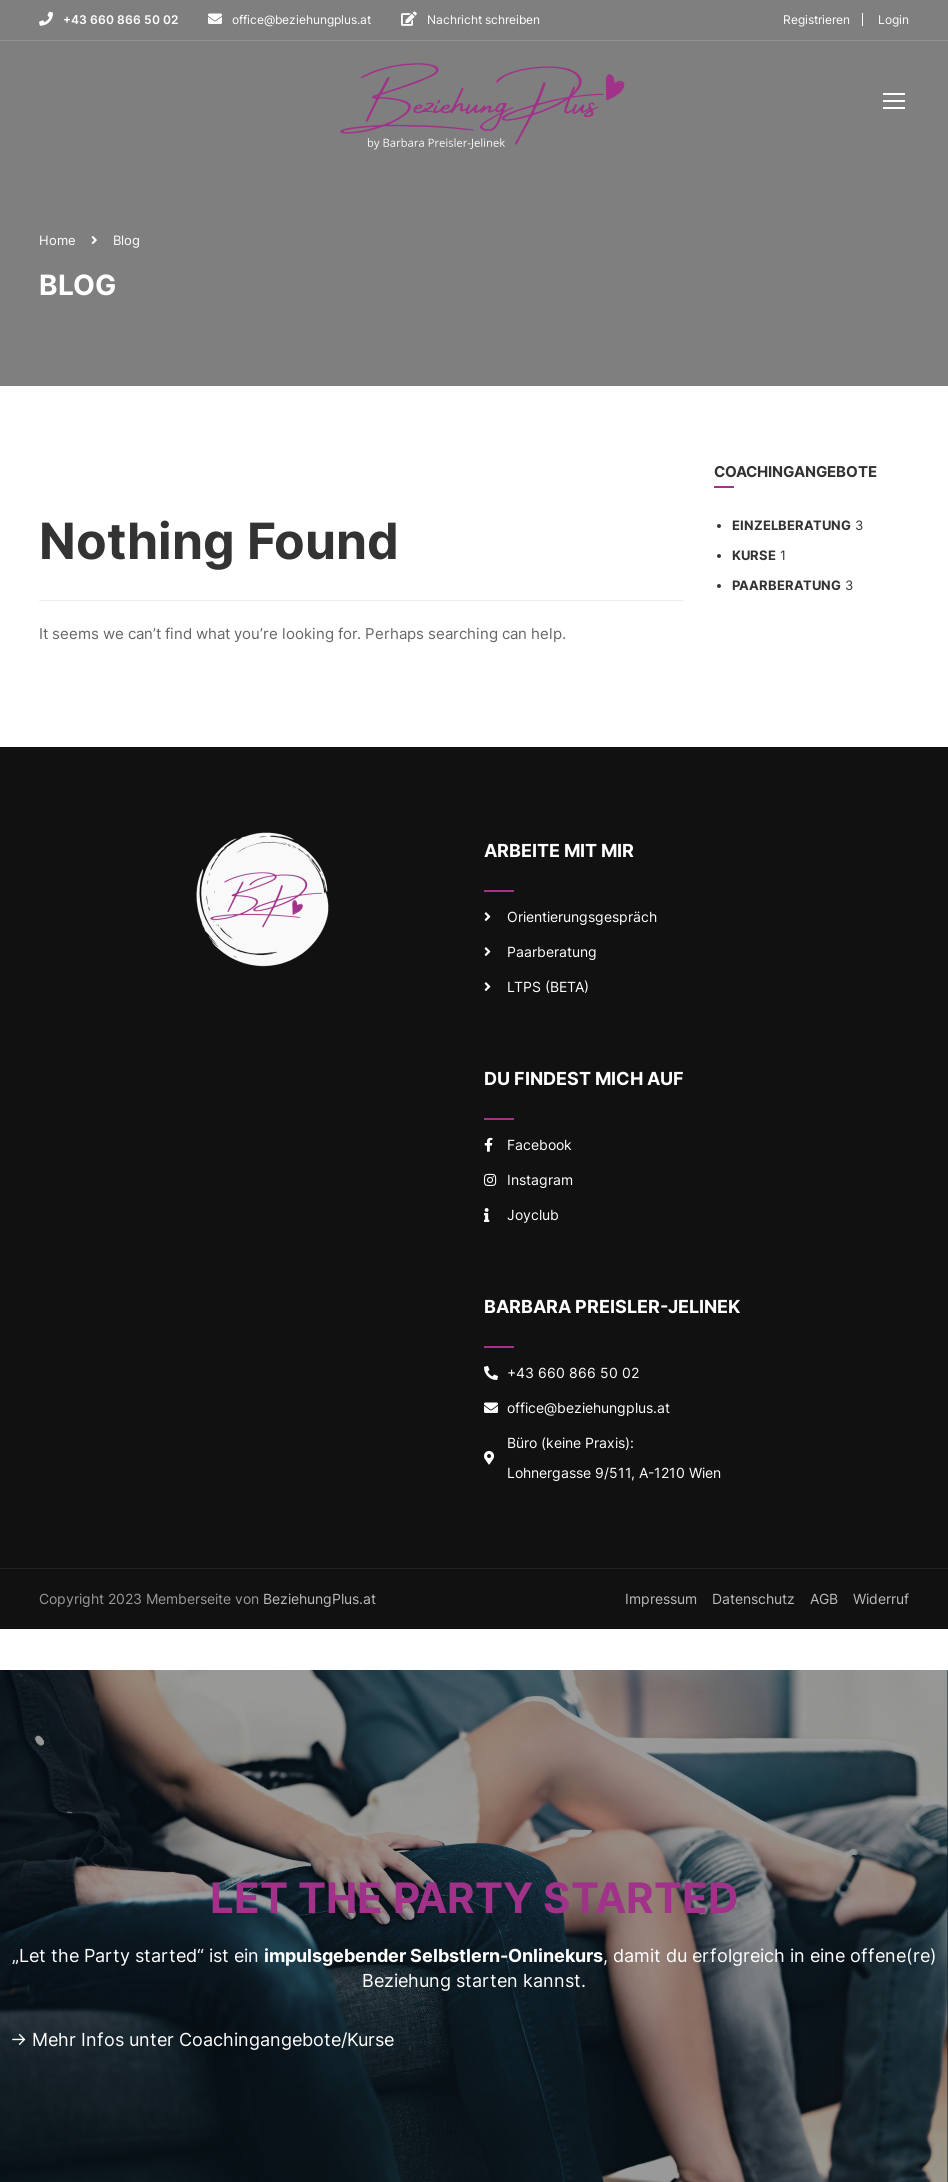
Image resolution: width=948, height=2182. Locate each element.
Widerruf (881, 1601)
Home (57, 243)
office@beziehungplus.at (301, 19)
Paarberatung (786, 589)
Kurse (754, 559)
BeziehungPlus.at (319, 1601)
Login (893, 19)
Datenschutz (753, 1601)
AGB (824, 1601)
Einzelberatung (791, 529)
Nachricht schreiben (483, 19)
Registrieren (816, 19)
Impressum (661, 1601)
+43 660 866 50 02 (120, 19)
